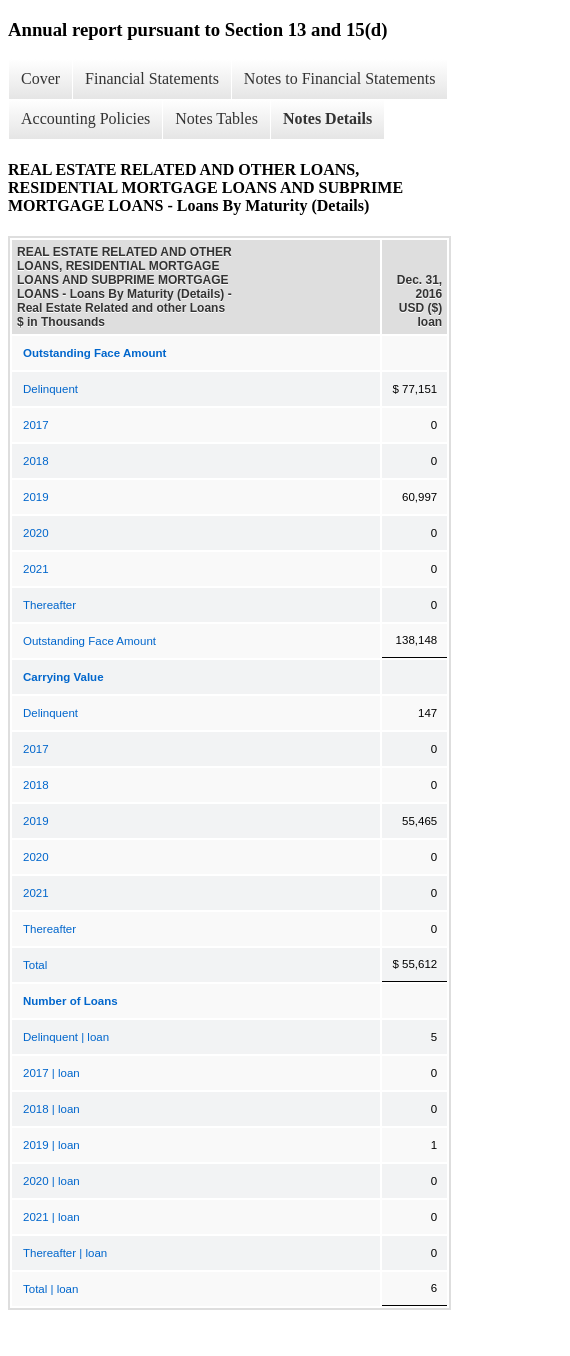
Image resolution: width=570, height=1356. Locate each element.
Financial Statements (152, 78)
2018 (36, 461)
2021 (36, 569)
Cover (40, 78)
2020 (36, 533)
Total (35, 965)
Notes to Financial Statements (340, 78)
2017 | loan (51, 1073)
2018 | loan (51, 1109)
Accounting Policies (85, 118)
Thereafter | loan (65, 1253)
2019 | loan (51, 1145)
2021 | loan (51, 1217)
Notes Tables (216, 118)
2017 (36, 425)
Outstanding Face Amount (89, 641)
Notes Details (327, 118)
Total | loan (50, 1289)
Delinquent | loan (66, 1037)
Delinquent (50, 389)
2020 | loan (51, 1181)
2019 (36, 497)
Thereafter (49, 605)
